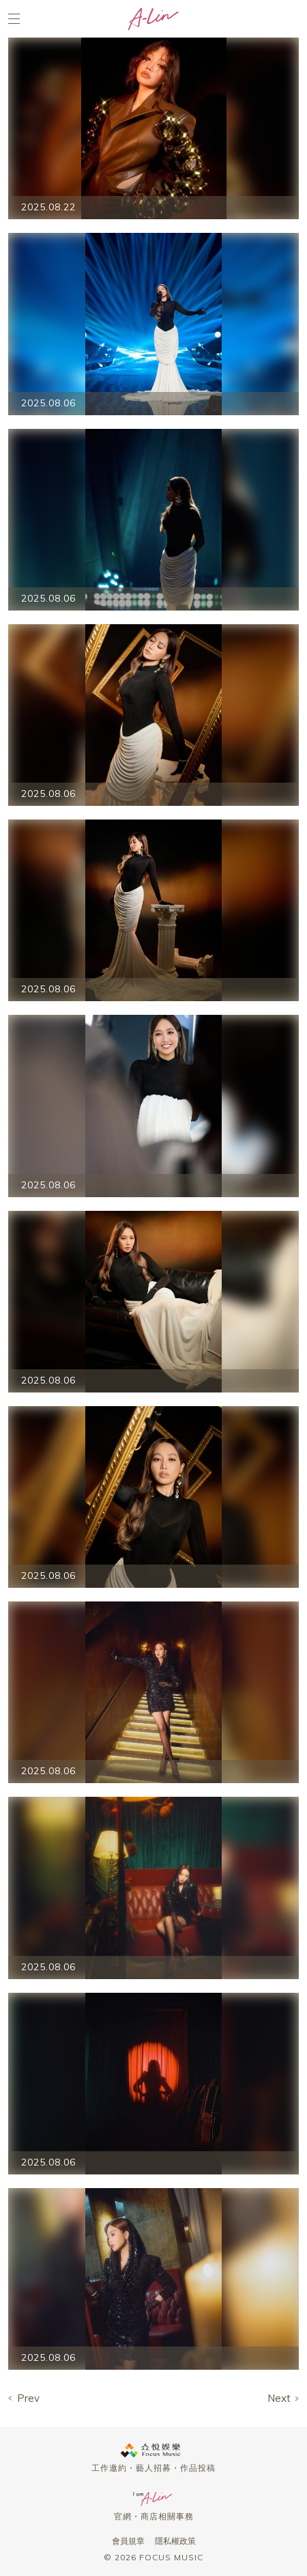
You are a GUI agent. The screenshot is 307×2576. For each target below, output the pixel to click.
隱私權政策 (175, 2541)
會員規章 (128, 2541)
